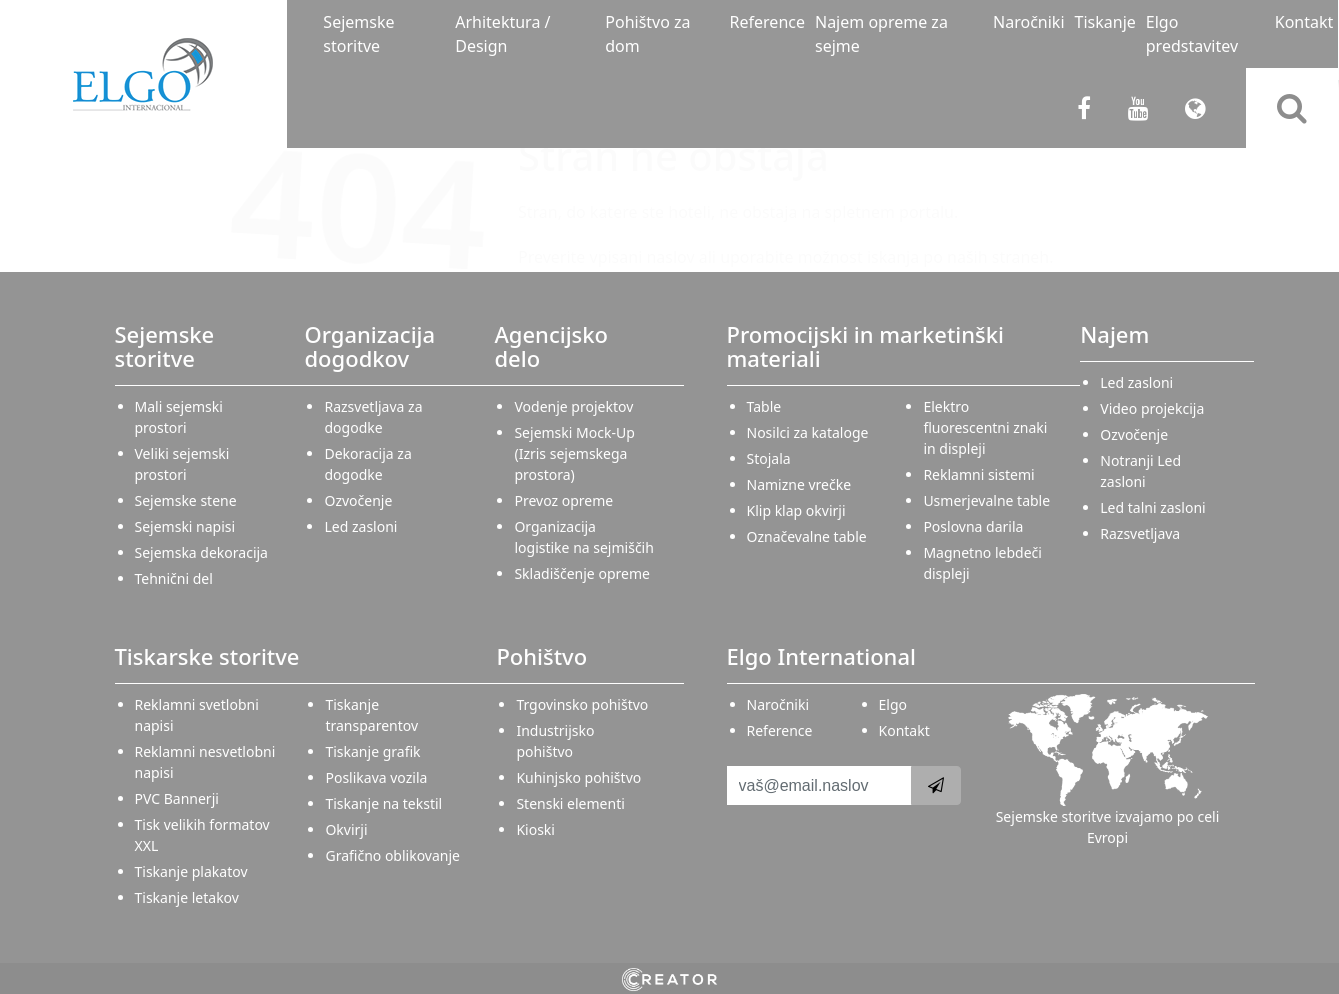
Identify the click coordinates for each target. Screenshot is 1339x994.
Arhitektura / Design (502, 34)
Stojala (769, 458)
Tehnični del (174, 578)
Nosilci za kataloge (808, 432)
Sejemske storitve (358, 34)
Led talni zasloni (1152, 507)
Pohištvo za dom (647, 34)
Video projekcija (1152, 408)
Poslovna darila (973, 526)
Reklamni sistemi (978, 474)
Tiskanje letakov (187, 897)
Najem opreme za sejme (881, 34)
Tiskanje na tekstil (383, 803)
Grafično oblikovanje (392, 855)
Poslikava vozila (376, 777)
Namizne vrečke (799, 484)
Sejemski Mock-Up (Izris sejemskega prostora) (574, 453)
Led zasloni (360, 526)
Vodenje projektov (573, 406)
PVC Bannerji (177, 798)
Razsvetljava (1140, 533)
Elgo (893, 704)
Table (764, 406)
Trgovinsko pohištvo (582, 704)
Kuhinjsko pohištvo (578, 777)
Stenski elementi (570, 803)
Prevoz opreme (563, 500)
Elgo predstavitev (1192, 34)
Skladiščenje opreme (581, 573)
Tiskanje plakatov (191, 871)
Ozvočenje (358, 500)
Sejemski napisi (185, 526)
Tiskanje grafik (372, 751)
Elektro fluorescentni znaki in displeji (985, 427)
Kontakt (1304, 22)
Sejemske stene (186, 500)
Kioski (535, 829)
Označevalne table (807, 536)
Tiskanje (1105, 22)
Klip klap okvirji (796, 510)
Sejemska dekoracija (201, 552)
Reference (767, 22)
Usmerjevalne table (986, 500)
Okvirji (346, 829)
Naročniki (1028, 22)
